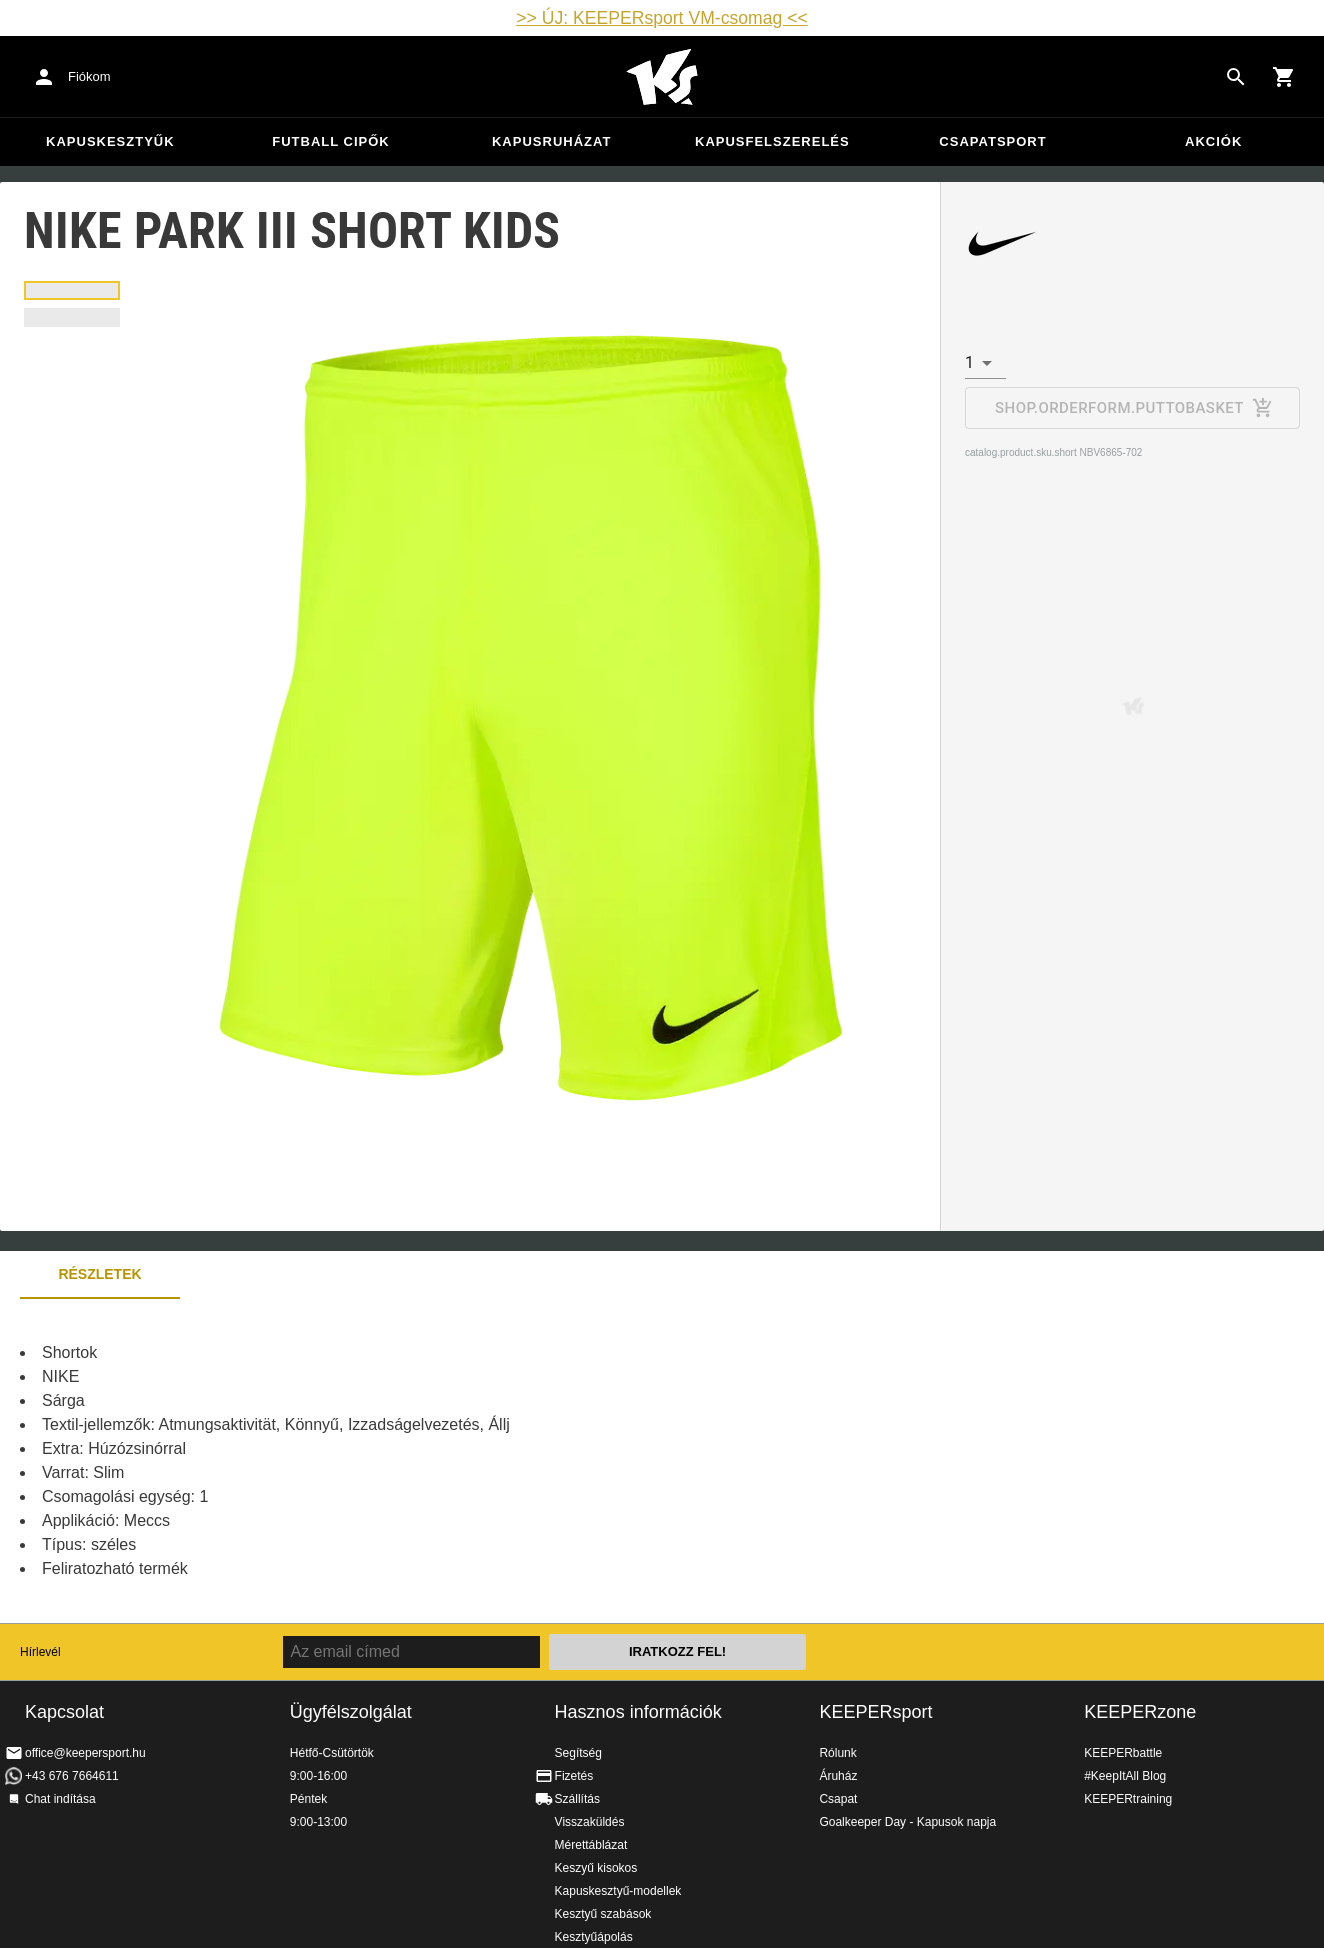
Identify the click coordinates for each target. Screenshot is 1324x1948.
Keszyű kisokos (596, 1868)
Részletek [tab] (99, 1274)
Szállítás (577, 1799)
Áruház (838, 1776)
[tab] (72, 290)
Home (662, 77)
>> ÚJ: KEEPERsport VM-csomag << (661, 18)
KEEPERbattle (1123, 1753)
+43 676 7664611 (72, 1776)
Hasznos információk (638, 1712)
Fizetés (574, 1776)
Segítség (578, 1753)
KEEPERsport (875, 1712)
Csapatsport (992, 141)
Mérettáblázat (591, 1845)
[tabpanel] (350, 1461)
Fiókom (89, 76)
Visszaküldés (590, 1822)
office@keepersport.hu (85, 1753)
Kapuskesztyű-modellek (618, 1891)
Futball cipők (330, 141)
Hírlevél (40, 1652)
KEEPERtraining (1128, 1799)
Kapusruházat (551, 141)
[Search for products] (1236, 77)
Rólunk (837, 1753)
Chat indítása (60, 1799)
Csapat (838, 1799)
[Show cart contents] (1284, 77)
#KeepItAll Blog (1125, 1776)
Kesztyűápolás (594, 1937)
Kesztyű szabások (603, 1914)
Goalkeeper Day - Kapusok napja (907, 1822)
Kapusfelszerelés (772, 141)
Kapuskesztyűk (110, 141)
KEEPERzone (1140, 1712)
